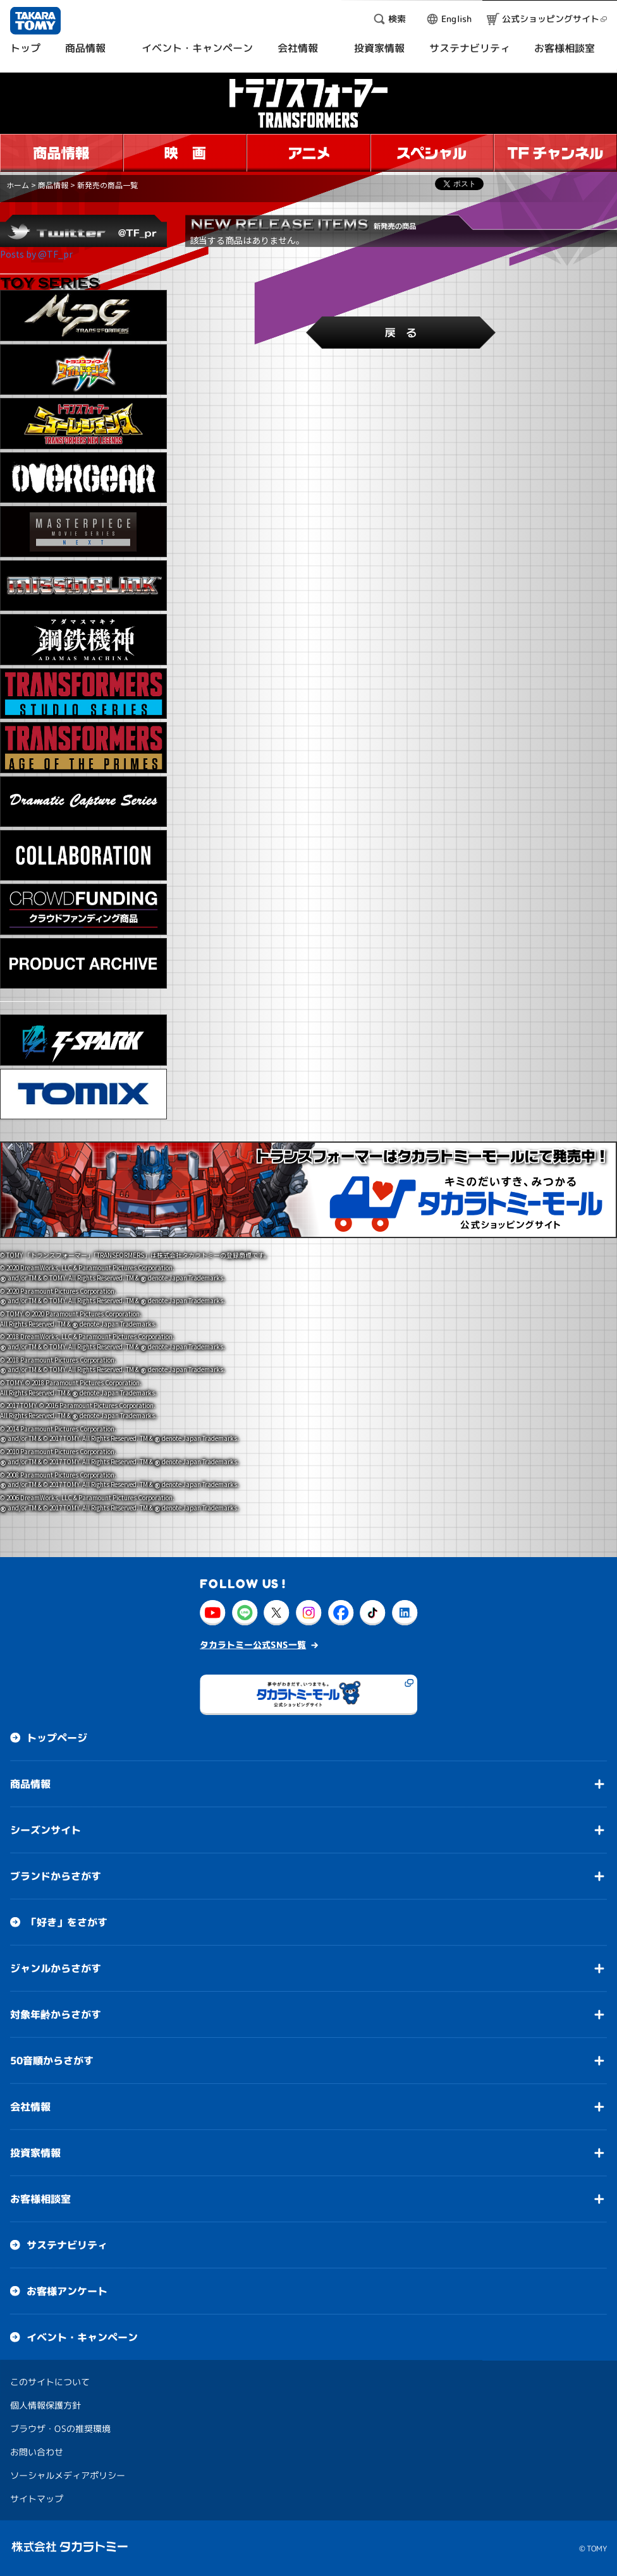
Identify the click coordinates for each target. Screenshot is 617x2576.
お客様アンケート (67, 2291)
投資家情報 (35, 2153)
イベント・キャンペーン (82, 2337)
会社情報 (30, 2107)
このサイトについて (50, 2382)
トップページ (57, 1738)
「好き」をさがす (67, 1922)
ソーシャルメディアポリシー (67, 2475)
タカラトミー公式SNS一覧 (253, 1645)
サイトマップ (36, 2499)
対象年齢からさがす (55, 2014)
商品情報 (53, 184)
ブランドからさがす (55, 1876)
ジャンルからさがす (55, 1968)
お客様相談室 (40, 2199)
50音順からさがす (52, 2060)
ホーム (17, 184)
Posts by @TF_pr (36, 254)
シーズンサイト (45, 1830)
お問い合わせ (36, 2452)
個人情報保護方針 (45, 2405)
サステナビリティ (67, 2245)
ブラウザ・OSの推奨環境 (60, 2429)
